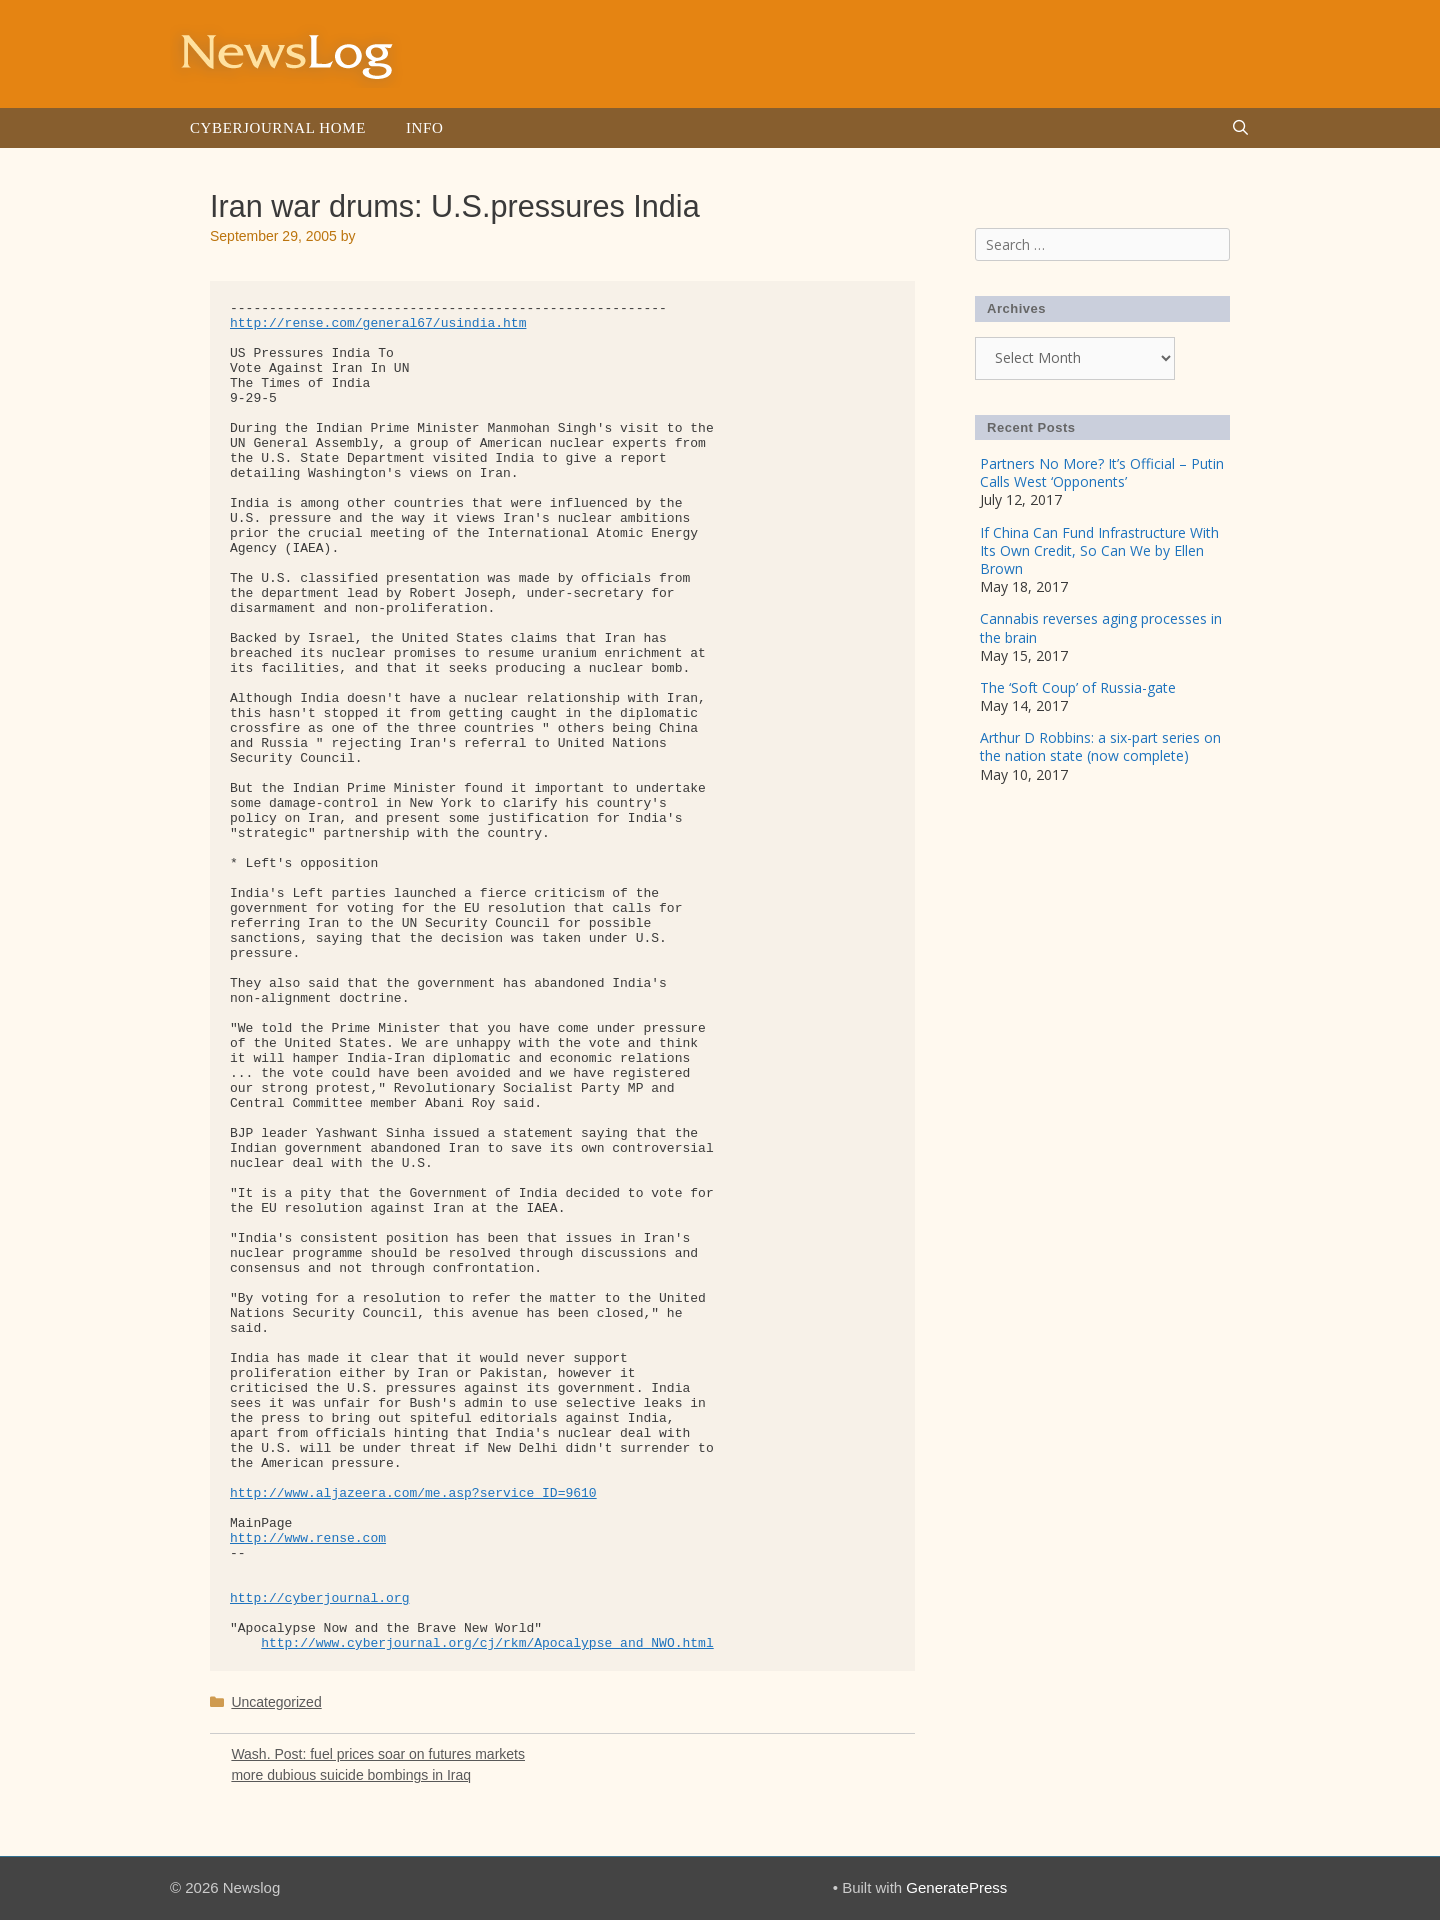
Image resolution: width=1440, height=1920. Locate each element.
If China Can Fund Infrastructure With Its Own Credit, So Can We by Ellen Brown (1099, 550)
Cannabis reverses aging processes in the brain (1101, 627)
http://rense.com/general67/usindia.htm (378, 323)
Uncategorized (276, 1702)
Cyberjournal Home (278, 128)
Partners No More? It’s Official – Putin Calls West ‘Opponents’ (1102, 472)
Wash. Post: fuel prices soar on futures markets (378, 1754)
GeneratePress (956, 1887)
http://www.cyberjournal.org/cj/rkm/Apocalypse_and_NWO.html (487, 1643)
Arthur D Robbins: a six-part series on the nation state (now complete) (1100, 746)
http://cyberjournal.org (319, 1598)
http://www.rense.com (308, 1538)
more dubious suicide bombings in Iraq (351, 1775)
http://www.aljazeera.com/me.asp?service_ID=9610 (413, 1493)
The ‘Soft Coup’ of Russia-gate (1078, 687)
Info (424, 128)
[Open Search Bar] (1240, 128)
